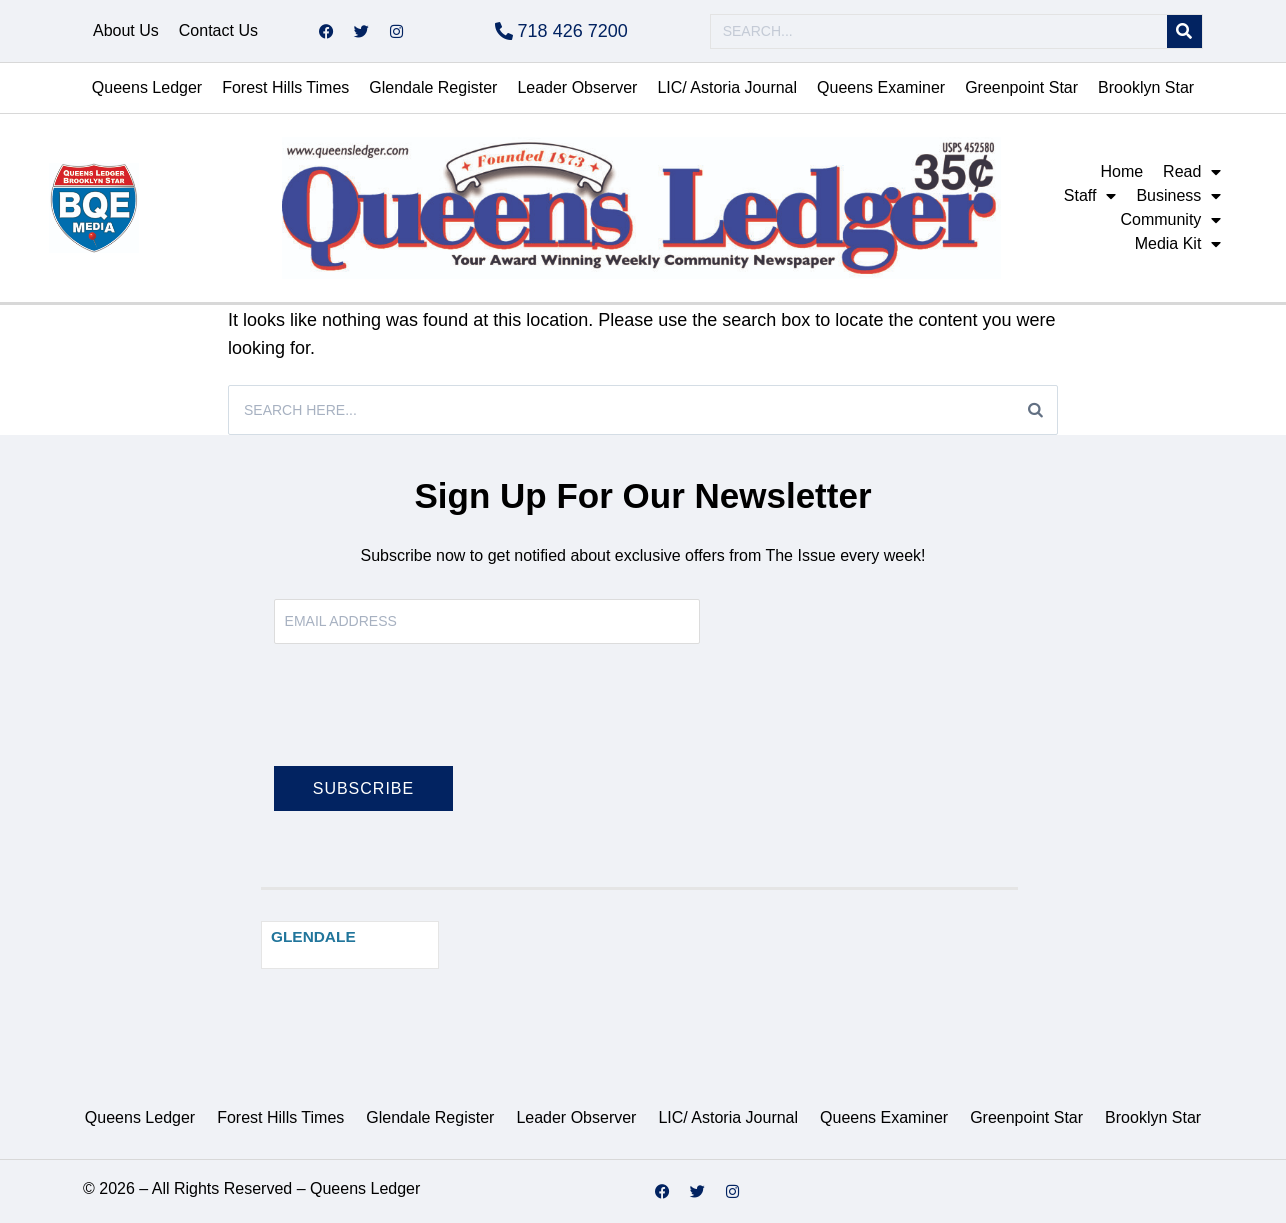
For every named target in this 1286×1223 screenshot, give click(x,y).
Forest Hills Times (285, 87)
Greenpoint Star (1021, 87)
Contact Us (218, 30)
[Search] (1184, 31)
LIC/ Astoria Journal (727, 87)
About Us (126, 30)
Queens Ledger (147, 87)
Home (1121, 171)
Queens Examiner (881, 87)
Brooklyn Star (1146, 87)
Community (1170, 220)
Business (1178, 196)
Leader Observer (577, 87)
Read (1192, 172)
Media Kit (1178, 244)
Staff (1090, 196)
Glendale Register (433, 87)
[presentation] (426, 717)
